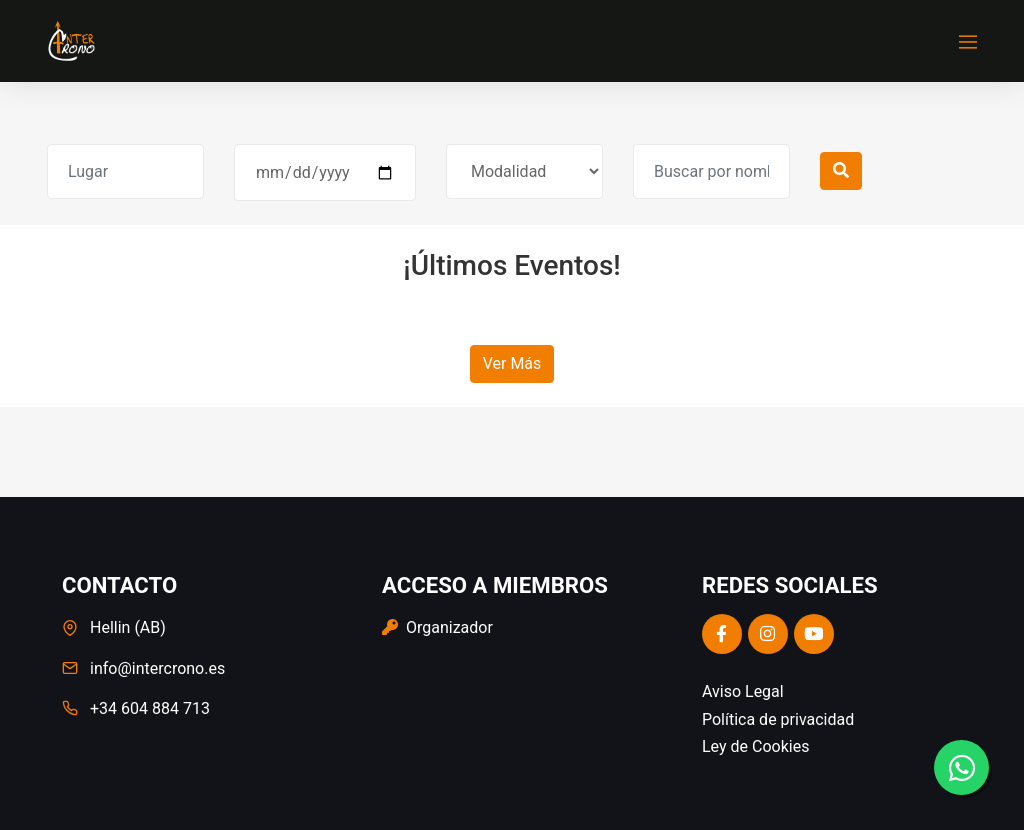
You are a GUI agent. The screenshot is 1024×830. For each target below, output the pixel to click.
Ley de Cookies (755, 746)
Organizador (437, 627)
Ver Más (512, 363)
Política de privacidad (778, 719)
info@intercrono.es (157, 668)
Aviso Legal (743, 691)
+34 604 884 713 (150, 708)
